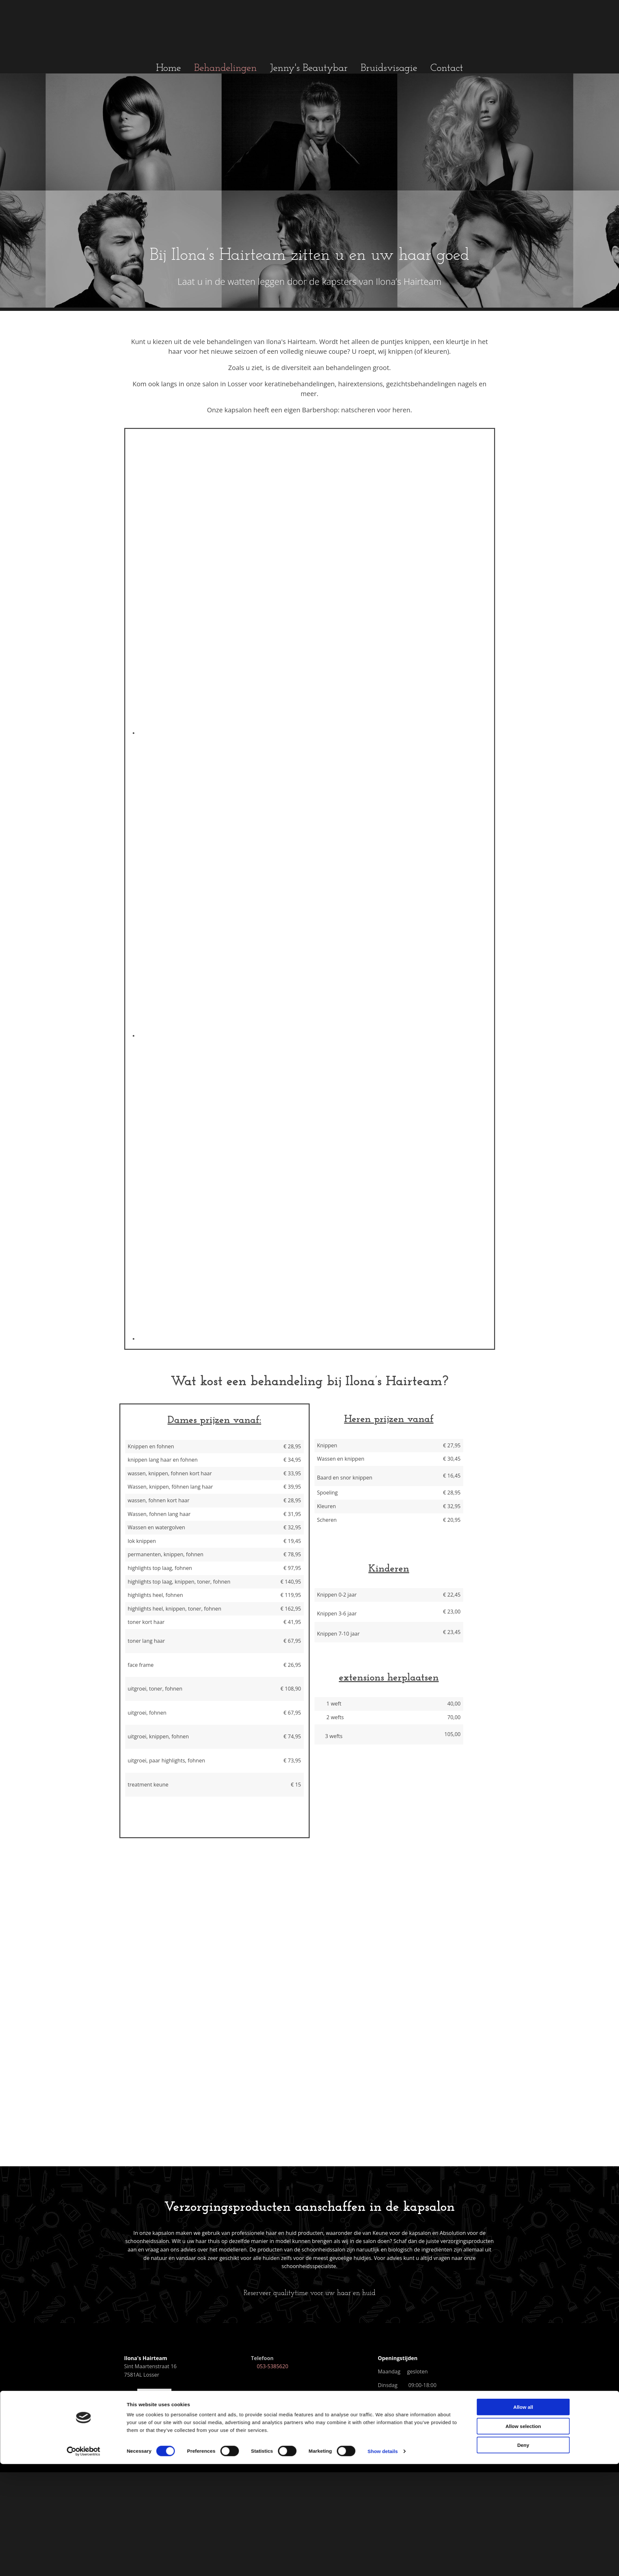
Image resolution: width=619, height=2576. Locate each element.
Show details (383, 1335)
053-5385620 (269, 2366)
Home (168, 68)
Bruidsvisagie (389, 68)
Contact (446, 68)
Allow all (523, 1291)
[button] (309, 2294)
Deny (523, 1329)
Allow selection (523, 1310)
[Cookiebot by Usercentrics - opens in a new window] (83, 1335)
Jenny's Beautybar (308, 68)
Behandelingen (225, 68)
